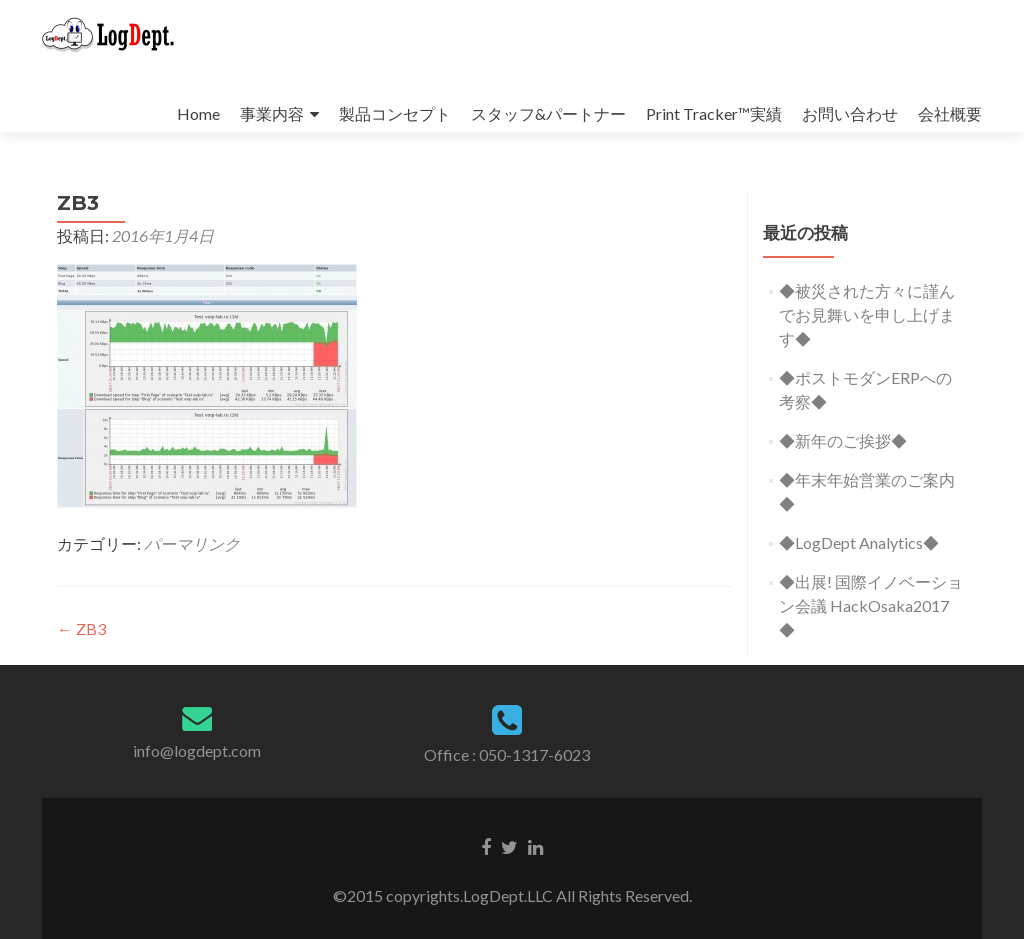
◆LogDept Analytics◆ (859, 542)
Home (198, 113)
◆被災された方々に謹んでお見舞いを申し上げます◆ (867, 314)
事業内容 (272, 113)
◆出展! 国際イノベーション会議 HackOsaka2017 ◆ (871, 605)
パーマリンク (192, 543)
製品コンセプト (395, 113)
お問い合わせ (850, 113)
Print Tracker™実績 (714, 113)
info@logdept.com (197, 750)
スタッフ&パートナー (548, 113)
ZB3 (81, 628)
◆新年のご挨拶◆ (843, 440)
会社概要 (950, 113)
